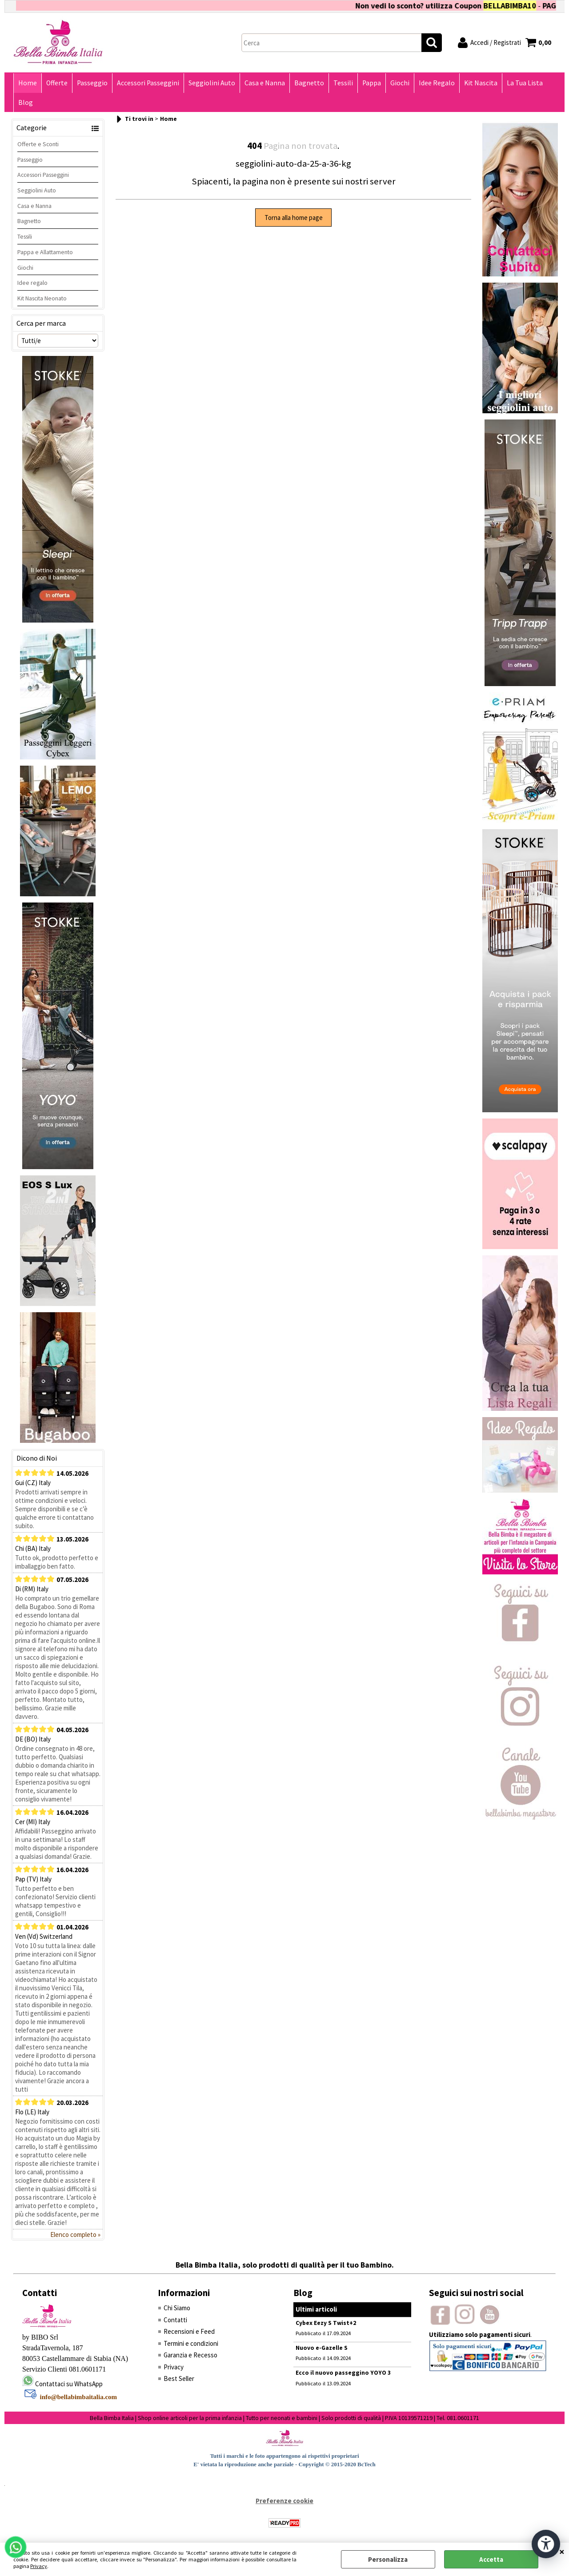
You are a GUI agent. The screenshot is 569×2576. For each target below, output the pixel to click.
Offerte (57, 83)
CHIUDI (562, 2551)
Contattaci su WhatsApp (69, 2384)
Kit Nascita (480, 83)
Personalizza (388, 2559)
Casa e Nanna (264, 83)
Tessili (343, 83)
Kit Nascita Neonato (42, 298)
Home (27, 83)
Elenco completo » (75, 2234)
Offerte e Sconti (38, 144)
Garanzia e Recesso (190, 2355)
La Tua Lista (525, 83)
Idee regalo (32, 283)
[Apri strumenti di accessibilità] (546, 2544)
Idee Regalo (437, 83)
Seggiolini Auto (211, 83)
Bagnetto (309, 83)
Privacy (38, 2566)
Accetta (491, 2559)
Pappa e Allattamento (45, 252)
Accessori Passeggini (148, 83)
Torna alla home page (293, 217)
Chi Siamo (177, 2308)
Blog (25, 102)
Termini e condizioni (191, 2343)
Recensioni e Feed (189, 2331)
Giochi (399, 83)
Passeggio (92, 83)
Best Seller (179, 2378)
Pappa (371, 83)
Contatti (175, 2320)
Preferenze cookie (284, 2500)
